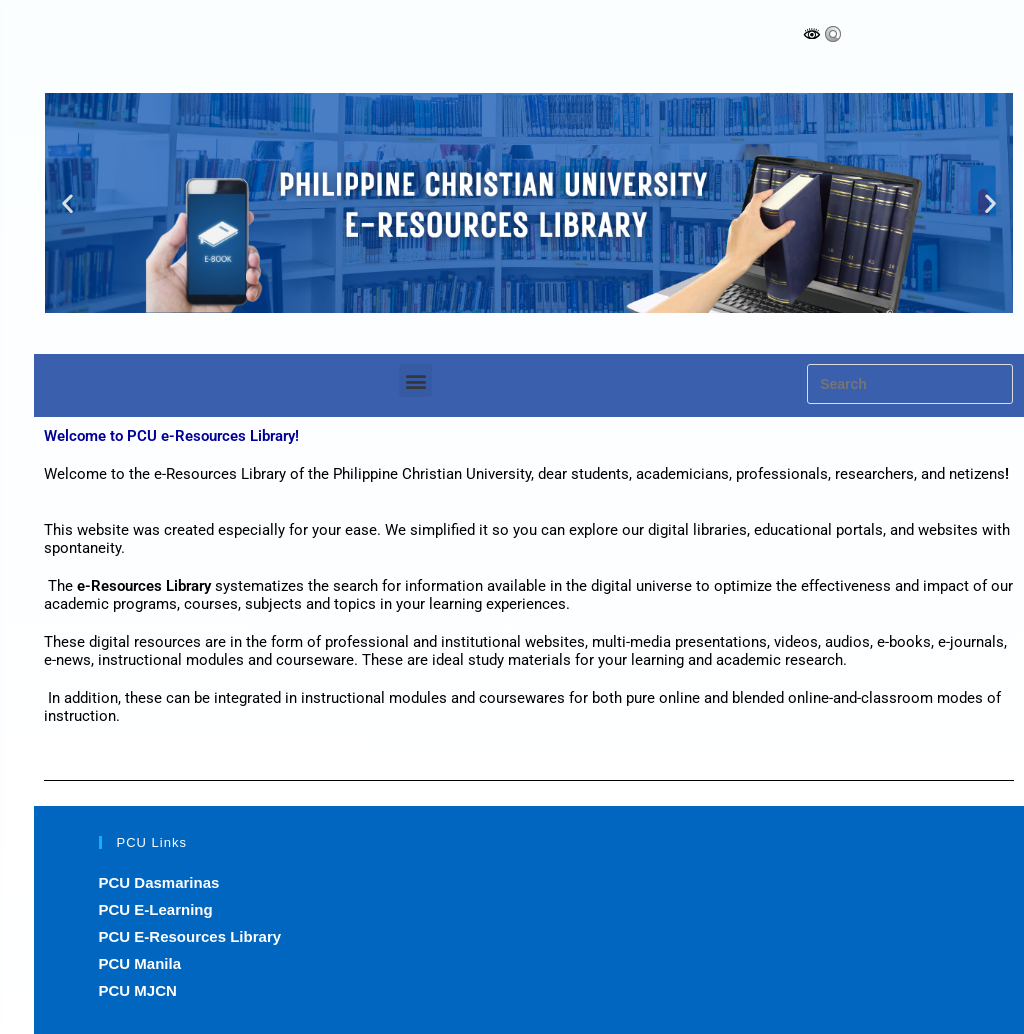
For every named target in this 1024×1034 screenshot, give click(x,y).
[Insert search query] (910, 384)
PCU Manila (140, 963)
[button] (67, 203)
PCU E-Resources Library (190, 936)
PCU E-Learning (156, 909)
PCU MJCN (138, 990)
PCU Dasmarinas (159, 882)
